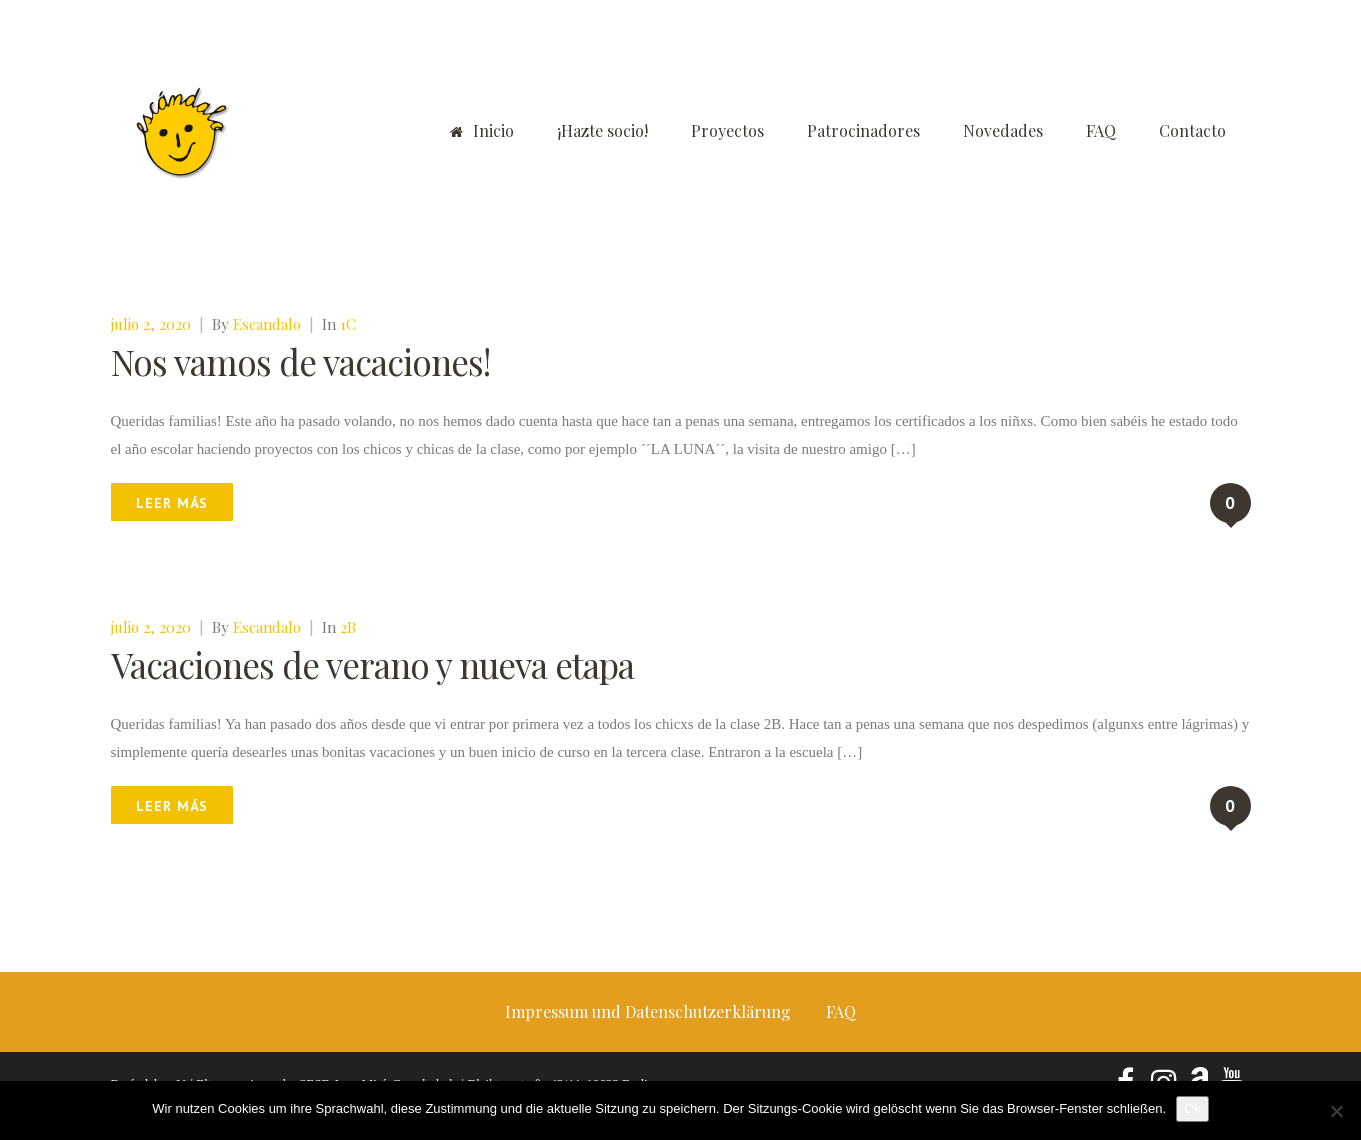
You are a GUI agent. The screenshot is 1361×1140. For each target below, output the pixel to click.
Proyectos (727, 130)
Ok (1192, 1108)
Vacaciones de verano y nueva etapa (372, 664)
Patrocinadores (863, 130)
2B (348, 627)
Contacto (1192, 130)
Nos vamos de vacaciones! (300, 361)
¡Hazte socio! (602, 130)
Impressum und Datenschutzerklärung (648, 1011)
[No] (1336, 1111)
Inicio (482, 130)
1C (348, 324)
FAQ (1101, 130)
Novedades (1003, 130)
